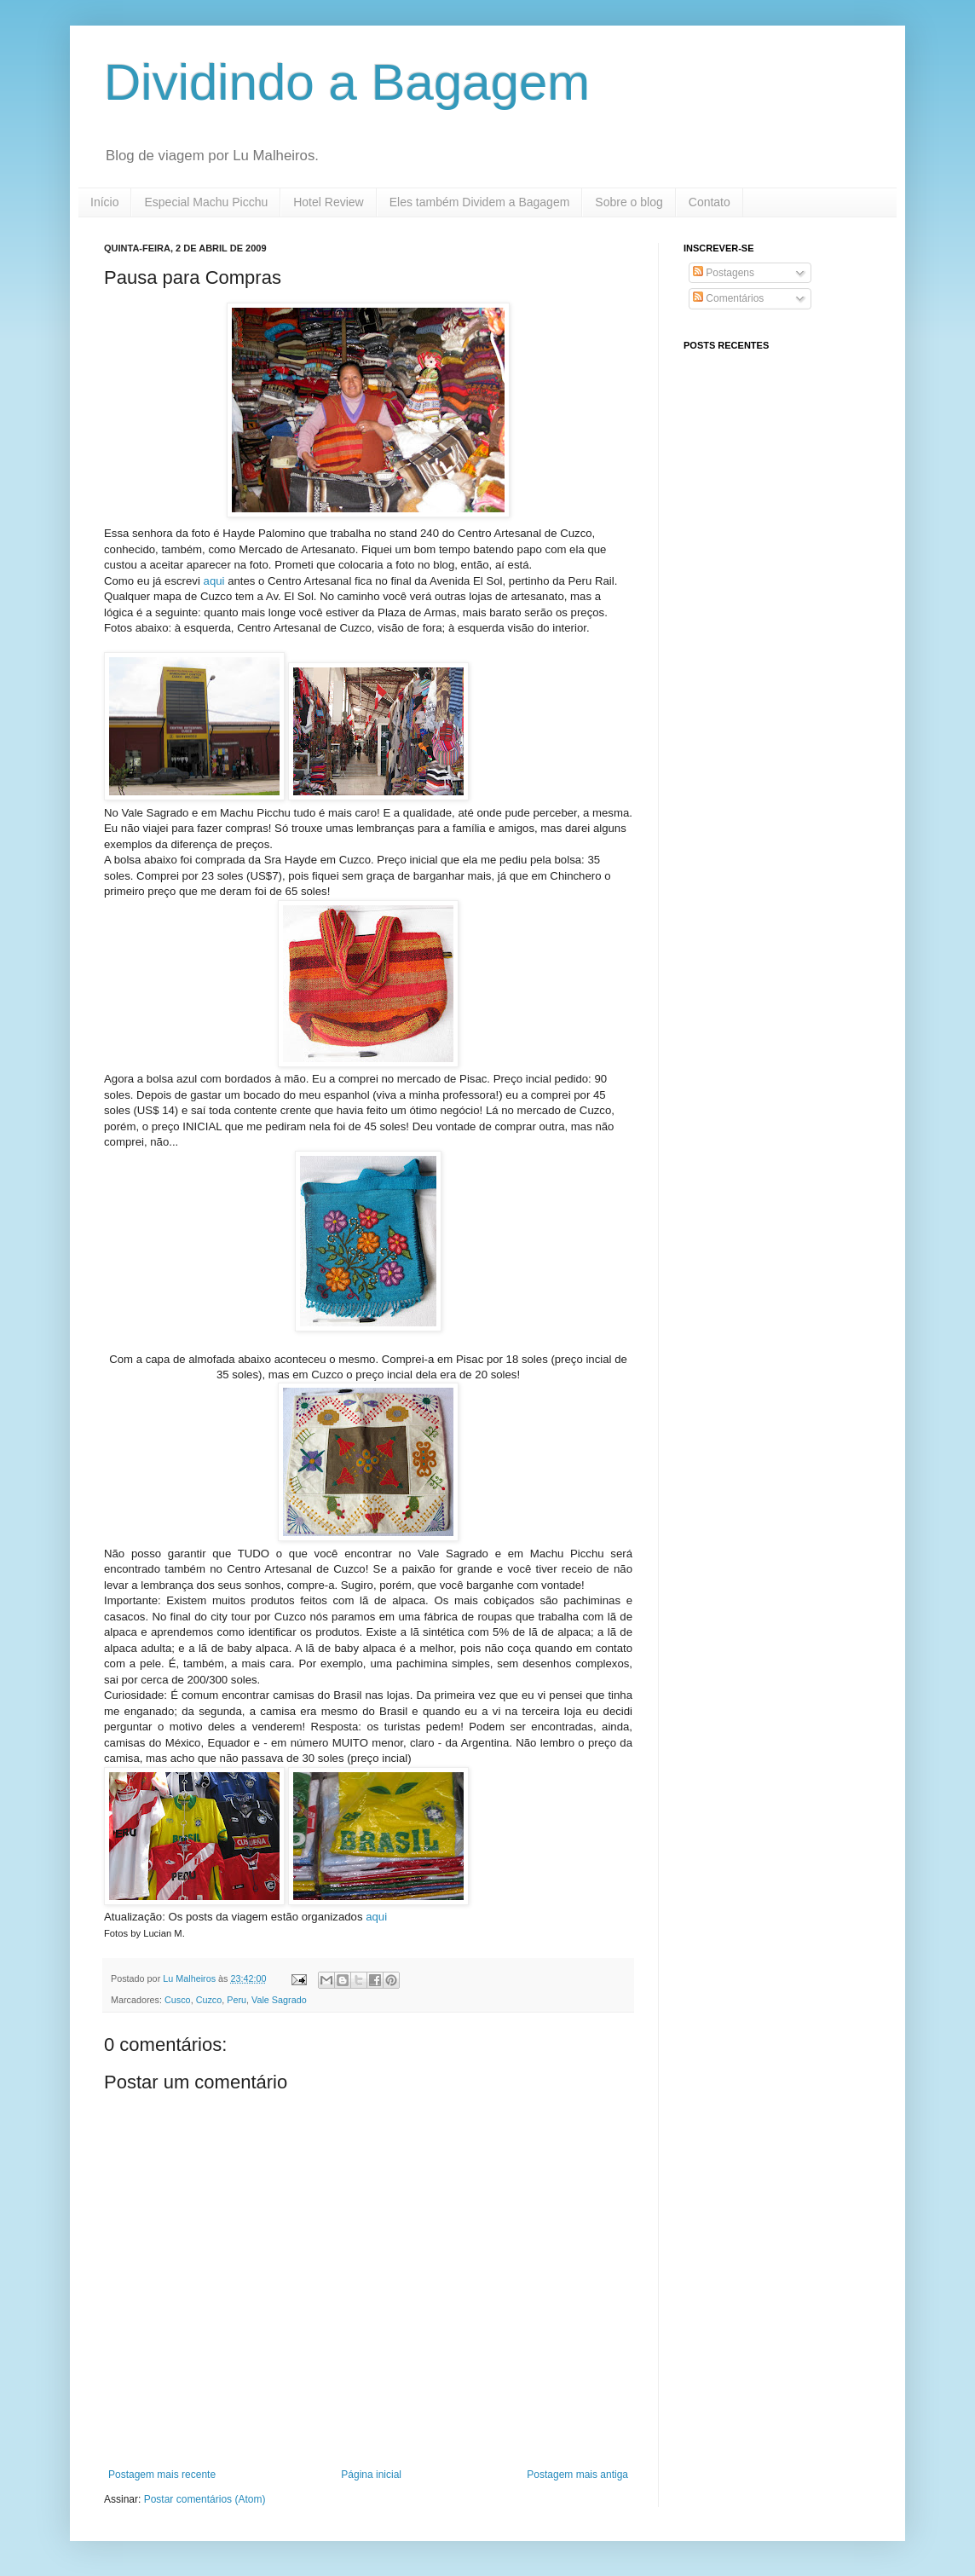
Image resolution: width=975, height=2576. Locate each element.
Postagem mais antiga (577, 2475)
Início (104, 202)
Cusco (177, 2000)
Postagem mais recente (162, 2475)
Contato (709, 202)
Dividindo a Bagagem (347, 82)
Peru (236, 2000)
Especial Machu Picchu (206, 202)
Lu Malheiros (190, 1978)
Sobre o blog (628, 202)
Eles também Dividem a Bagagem (479, 202)
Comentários (728, 298)
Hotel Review (328, 202)
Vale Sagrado (279, 2000)
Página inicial (371, 2475)
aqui (216, 581)
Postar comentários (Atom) (205, 2499)
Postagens (723, 273)
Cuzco (209, 2000)
